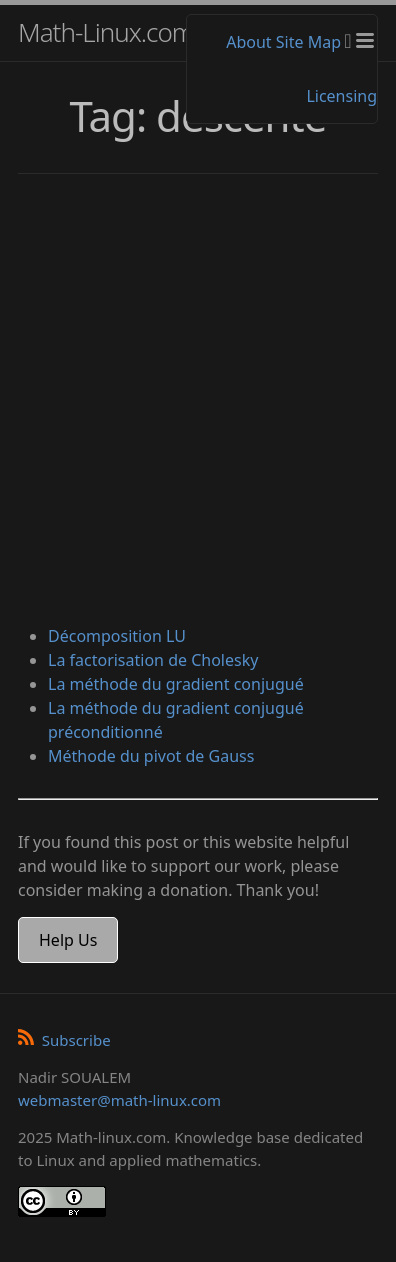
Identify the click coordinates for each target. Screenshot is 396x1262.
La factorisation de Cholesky (153, 660)
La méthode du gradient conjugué (176, 684)
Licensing (341, 96)
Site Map (308, 42)
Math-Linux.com (106, 32)
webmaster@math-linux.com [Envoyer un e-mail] (119, 1100)
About (248, 42)
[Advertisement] (198, 402)
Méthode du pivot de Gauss (151, 756)
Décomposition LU (117, 636)
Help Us (68, 940)
